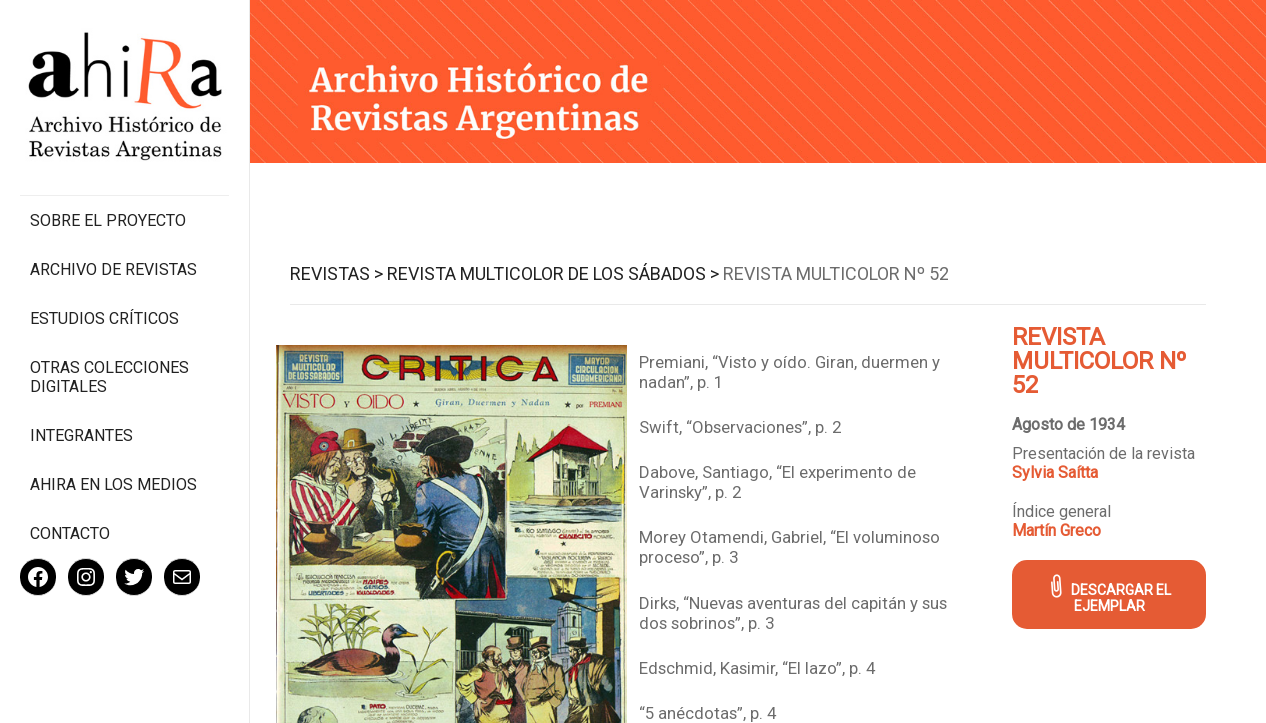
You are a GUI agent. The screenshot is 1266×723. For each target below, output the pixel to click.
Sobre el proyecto (108, 220)
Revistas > (336, 273)
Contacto (70, 533)
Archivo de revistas (113, 269)
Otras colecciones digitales (109, 377)
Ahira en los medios (113, 484)
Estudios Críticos (104, 318)
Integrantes (81, 435)
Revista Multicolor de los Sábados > (553, 273)
